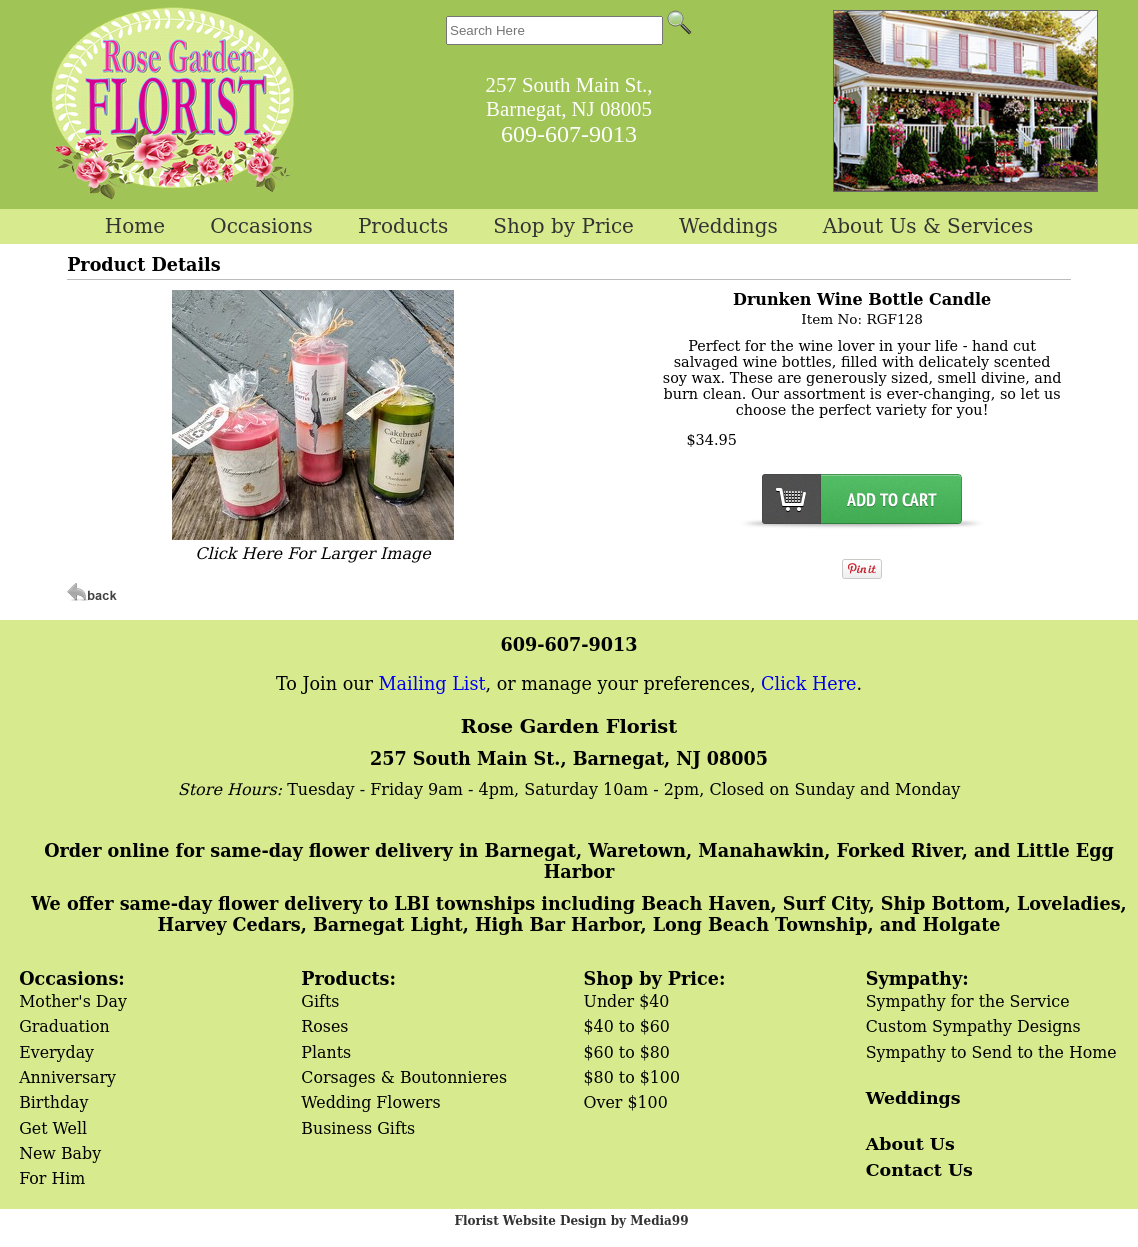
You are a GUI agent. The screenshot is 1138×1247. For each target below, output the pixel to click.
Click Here (808, 684)
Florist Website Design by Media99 (571, 1221)
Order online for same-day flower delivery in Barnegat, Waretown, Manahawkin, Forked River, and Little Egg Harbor (579, 861)
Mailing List (432, 684)
